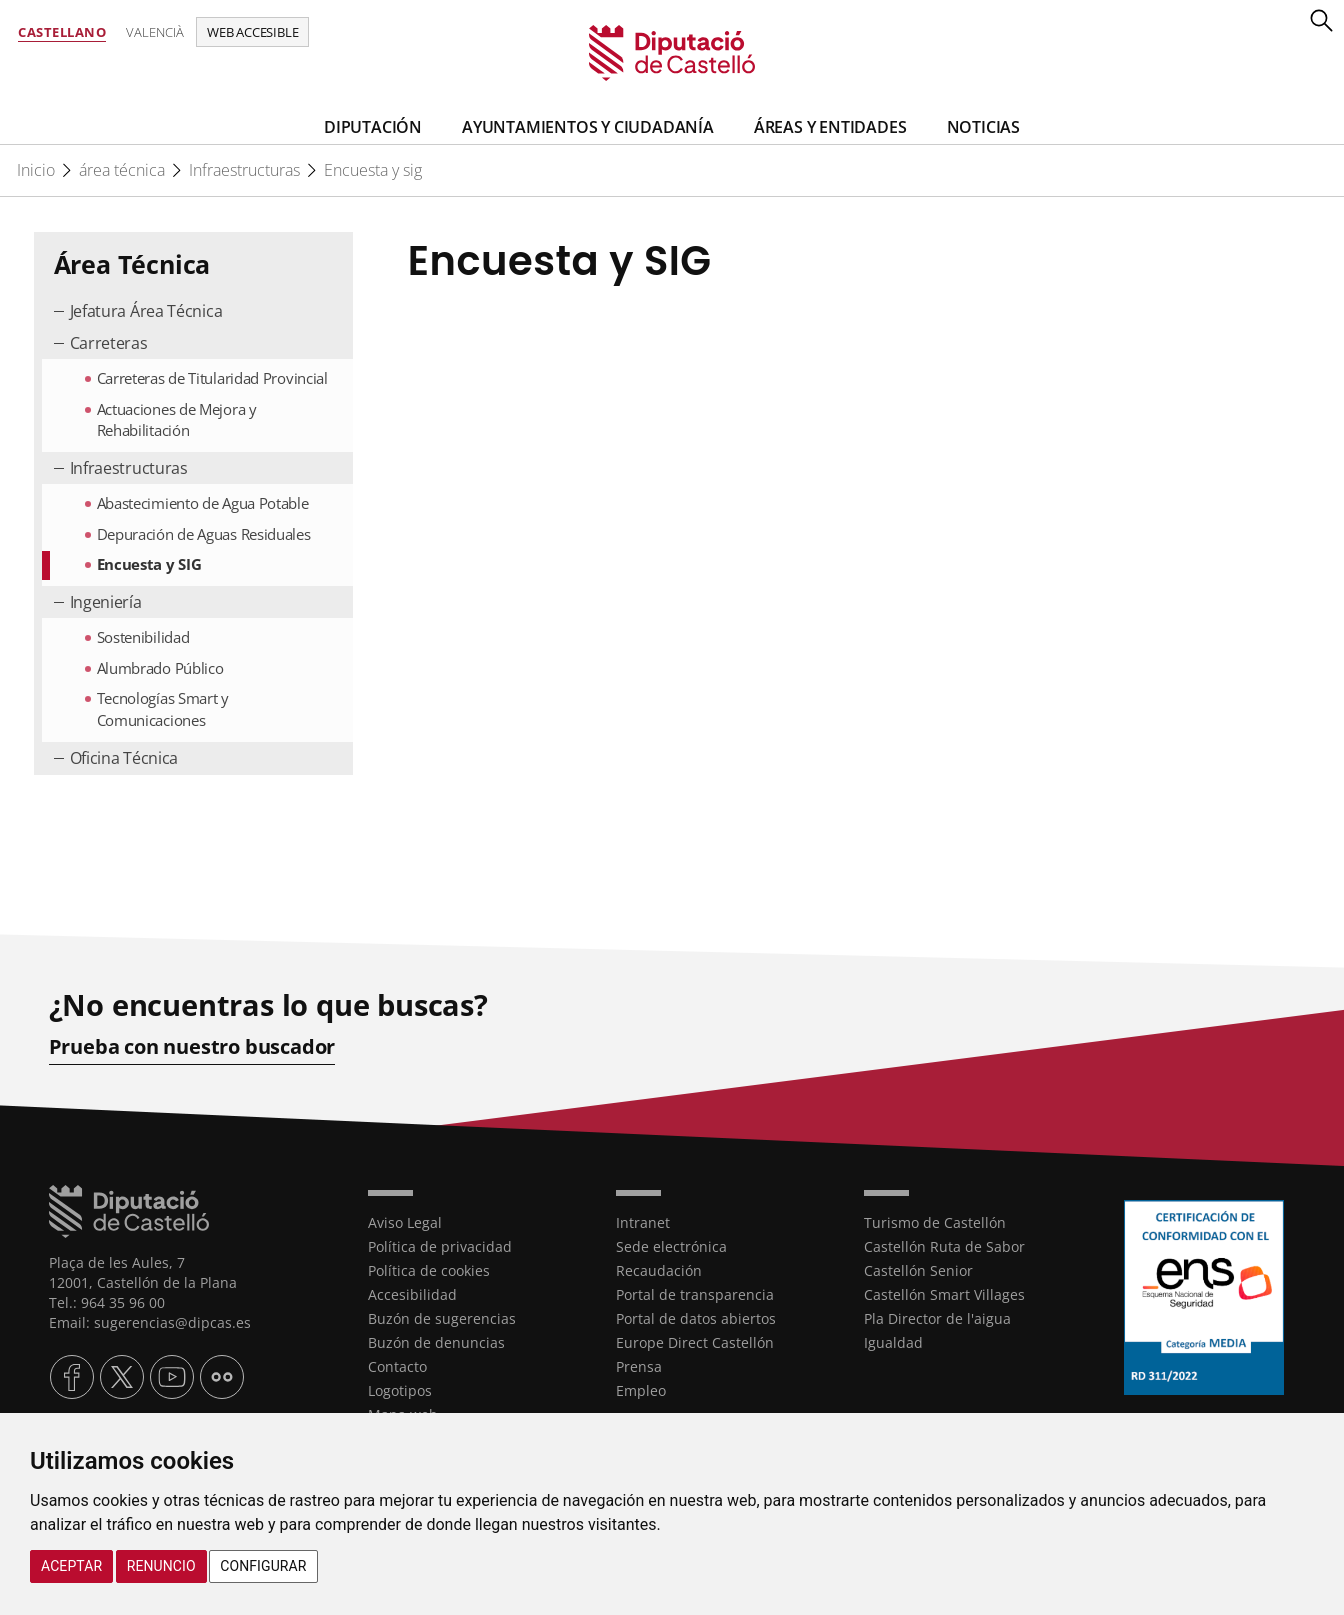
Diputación (373, 127)
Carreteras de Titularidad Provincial (212, 378)
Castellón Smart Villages (944, 1294)
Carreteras (109, 343)
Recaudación (659, 1270)
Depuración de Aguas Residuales (204, 534)
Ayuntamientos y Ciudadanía (588, 127)
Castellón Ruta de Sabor (944, 1246)
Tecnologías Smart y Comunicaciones (163, 708)
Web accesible (252, 32)
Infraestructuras (244, 170)
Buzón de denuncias (436, 1342)
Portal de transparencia (695, 1294)
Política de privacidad (440, 1246)
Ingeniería (106, 602)
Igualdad (893, 1342)
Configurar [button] (263, 1566)
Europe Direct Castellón (695, 1342)
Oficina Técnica (124, 758)
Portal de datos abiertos (696, 1318)
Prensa (639, 1366)
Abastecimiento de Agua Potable (203, 503)
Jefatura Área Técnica (146, 311)
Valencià (155, 32)
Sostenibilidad (143, 637)
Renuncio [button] (161, 1566)
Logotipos (400, 1390)
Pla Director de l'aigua (937, 1318)
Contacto (397, 1366)
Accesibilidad (412, 1294)
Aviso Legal (405, 1222)
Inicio (36, 170)
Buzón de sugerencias (442, 1318)
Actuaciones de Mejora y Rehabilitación (177, 419)
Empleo (641, 1390)
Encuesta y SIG (149, 564)
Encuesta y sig (373, 170)
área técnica (122, 170)
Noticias (983, 127)
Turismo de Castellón (935, 1222)
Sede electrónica (671, 1246)
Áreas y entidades (830, 127)
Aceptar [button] (71, 1566)
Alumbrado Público (160, 668)
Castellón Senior (918, 1270)
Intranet (643, 1222)
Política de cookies (429, 1270)
